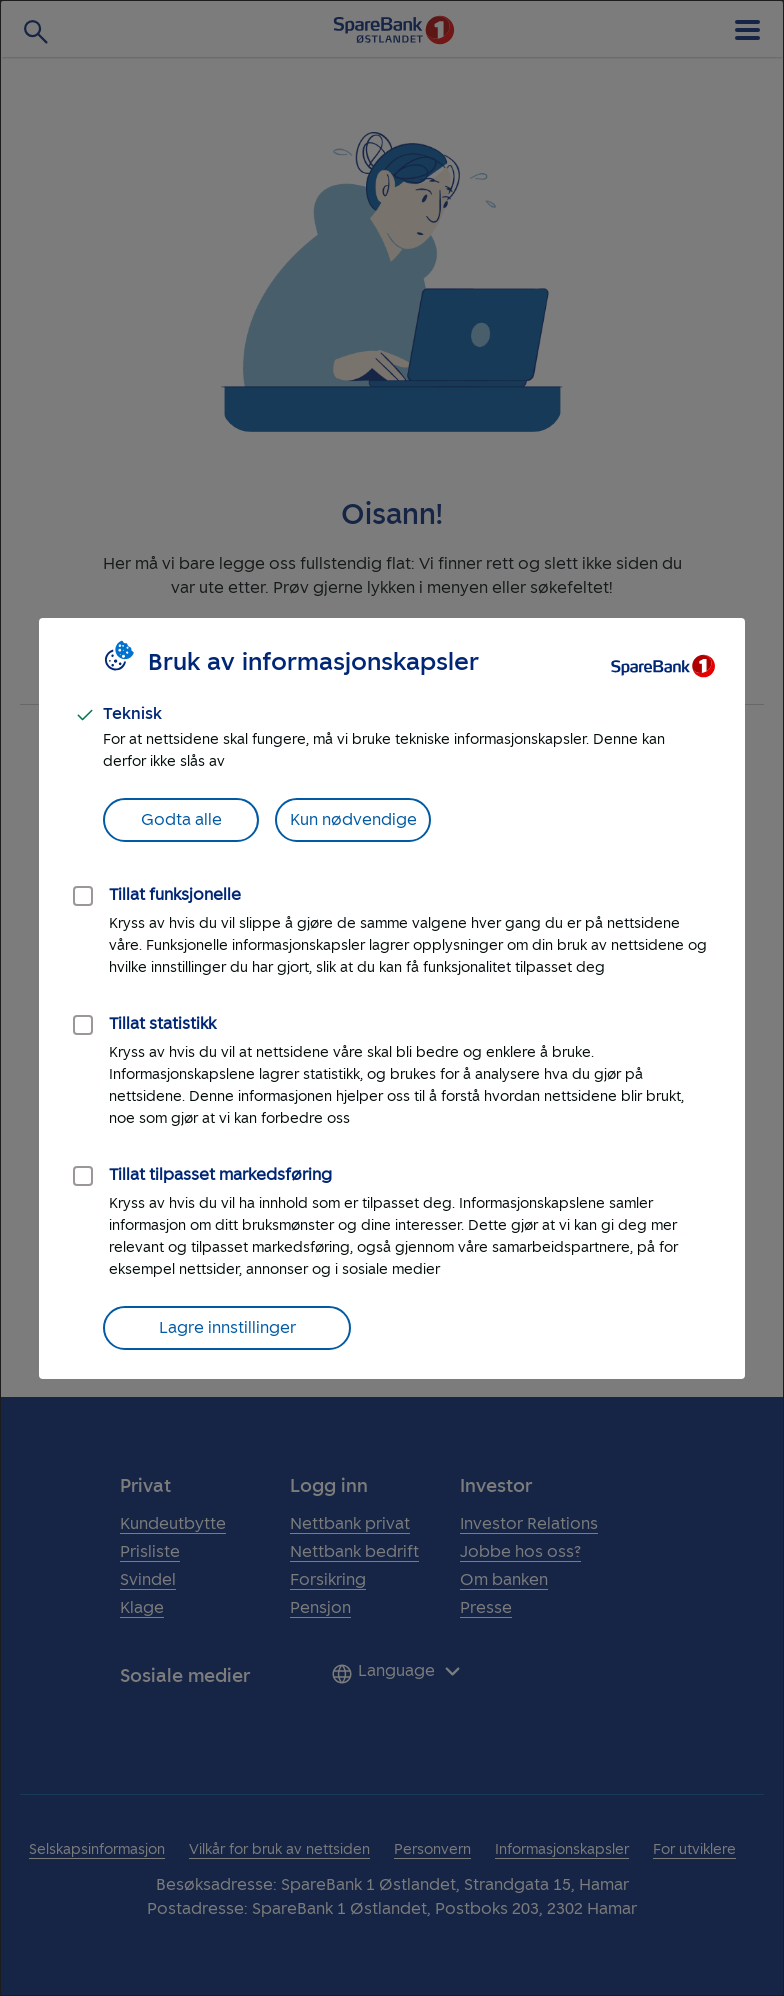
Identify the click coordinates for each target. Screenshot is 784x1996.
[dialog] (392, 998)
